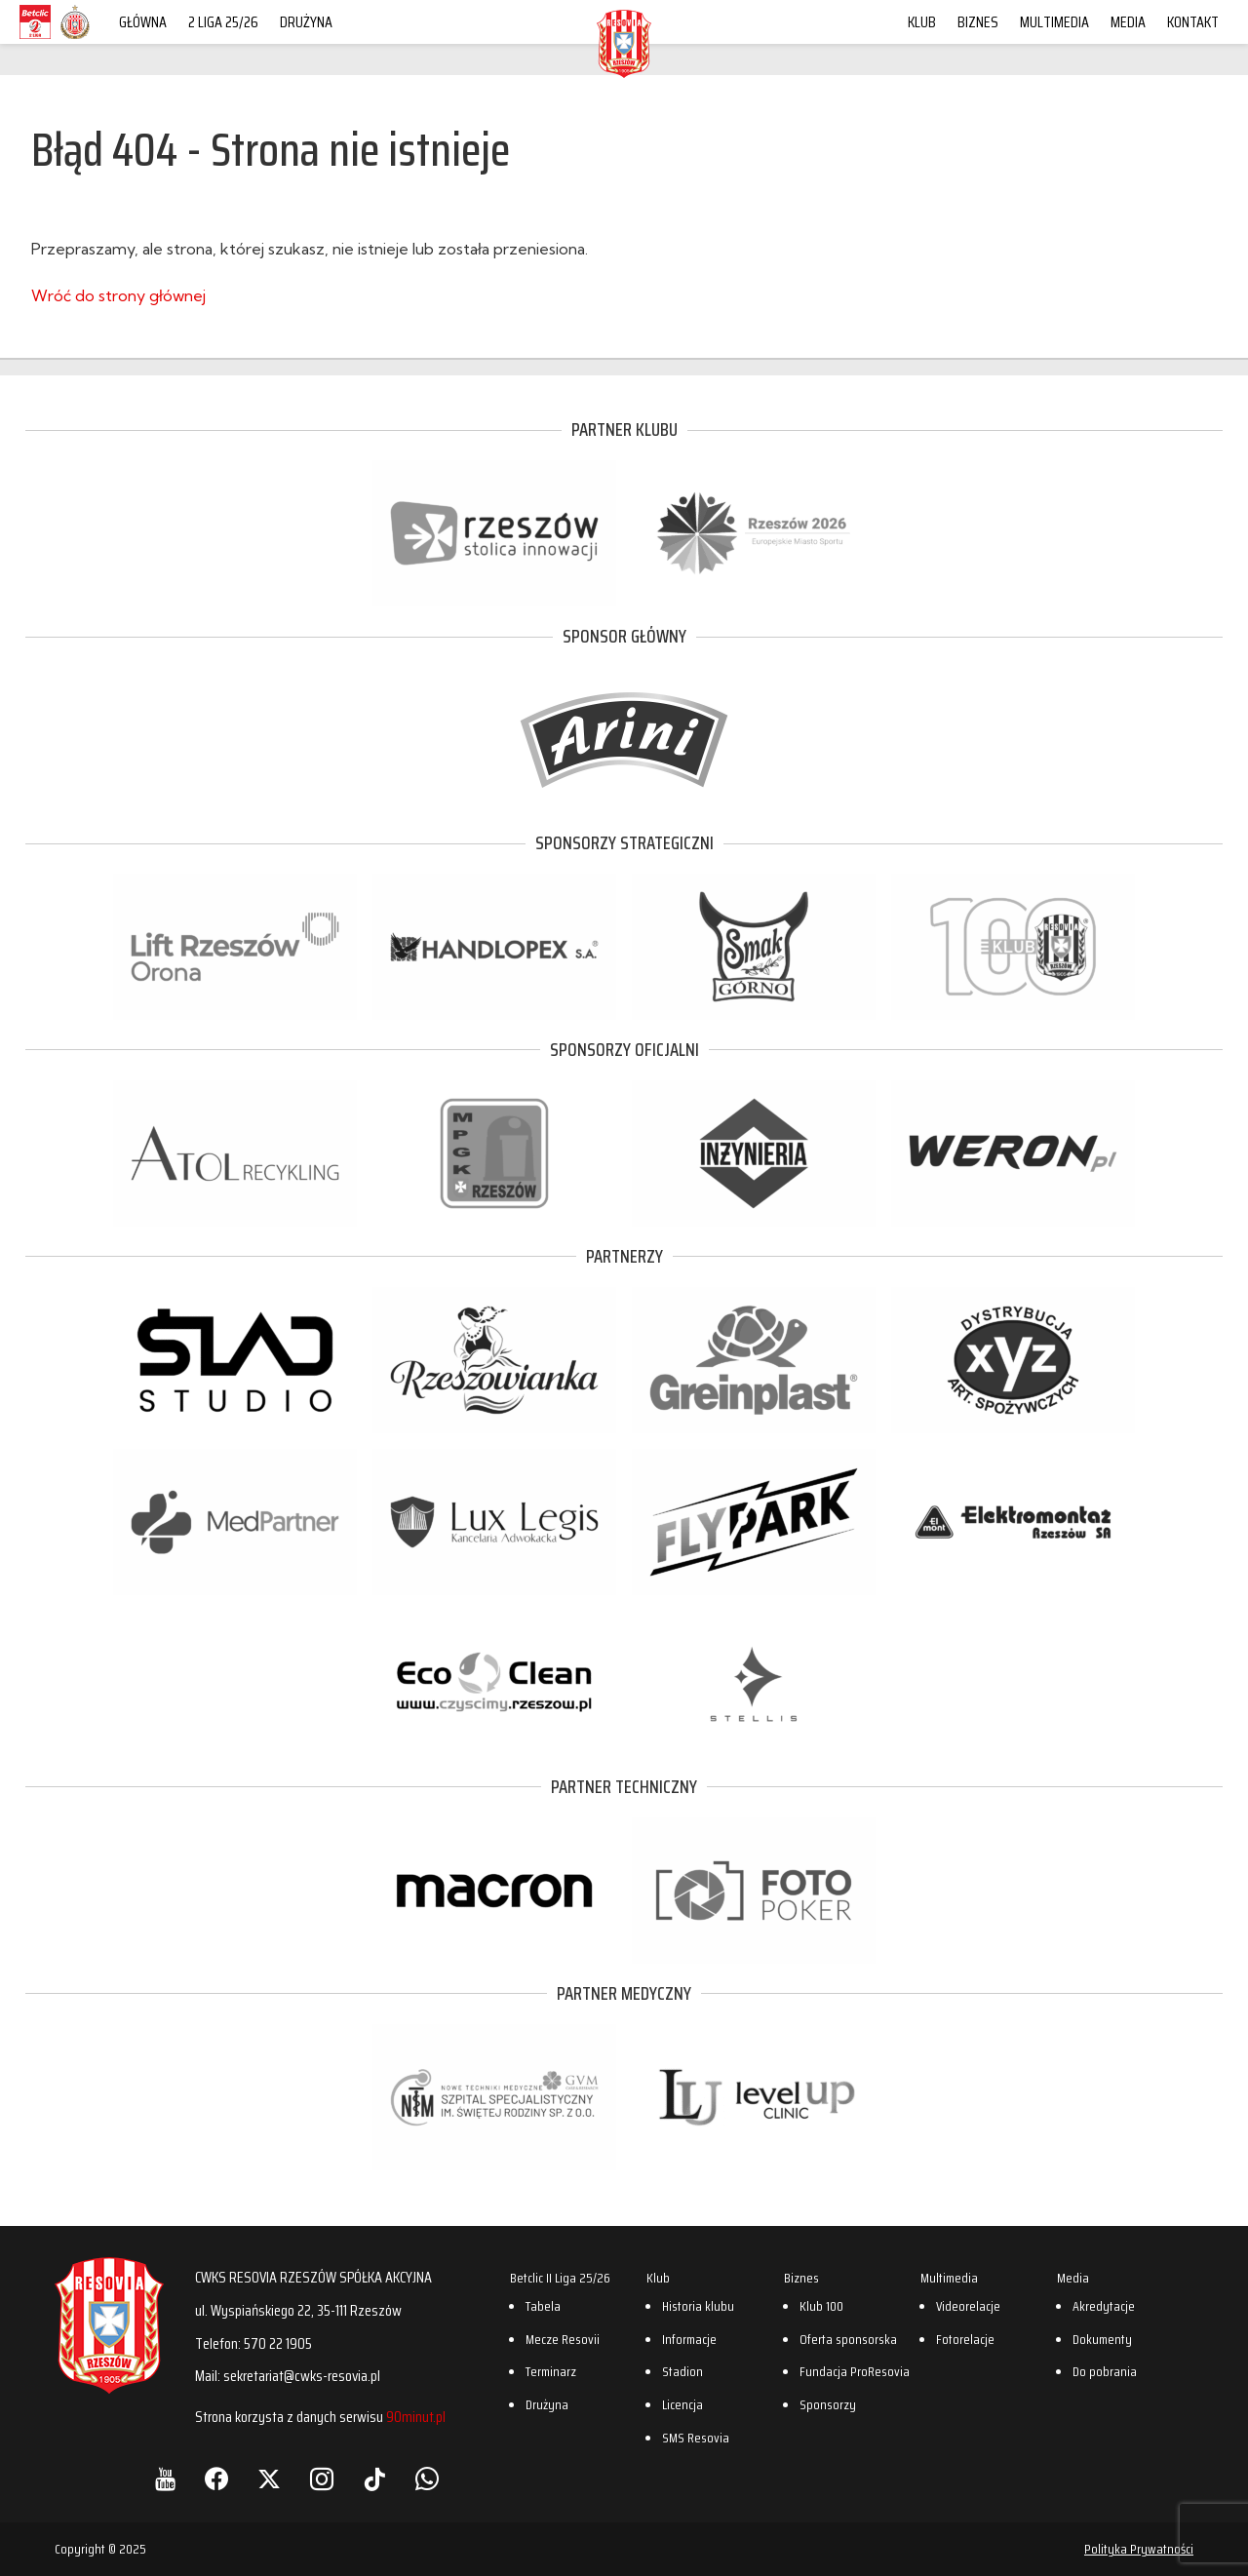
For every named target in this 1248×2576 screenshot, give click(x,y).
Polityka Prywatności (1138, 2548)
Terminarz (551, 2371)
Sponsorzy (828, 2404)
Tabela (543, 2306)
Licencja (682, 2404)
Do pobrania (1104, 2371)
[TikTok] (374, 2479)
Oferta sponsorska (848, 2339)
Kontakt (1193, 22)
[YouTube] (165, 2479)
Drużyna (306, 22)
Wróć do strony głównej (118, 295)
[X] (269, 2479)
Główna (143, 22)
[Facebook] (216, 2479)
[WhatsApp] (427, 2479)
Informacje (689, 2339)
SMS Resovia (695, 2437)
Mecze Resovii (563, 2339)
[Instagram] (321, 2479)
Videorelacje (968, 2306)
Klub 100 (821, 2306)
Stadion (682, 2371)
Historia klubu (698, 2306)
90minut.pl (416, 2416)
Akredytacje (1103, 2306)
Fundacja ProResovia (855, 2371)
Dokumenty (1102, 2339)
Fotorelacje (965, 2339)
